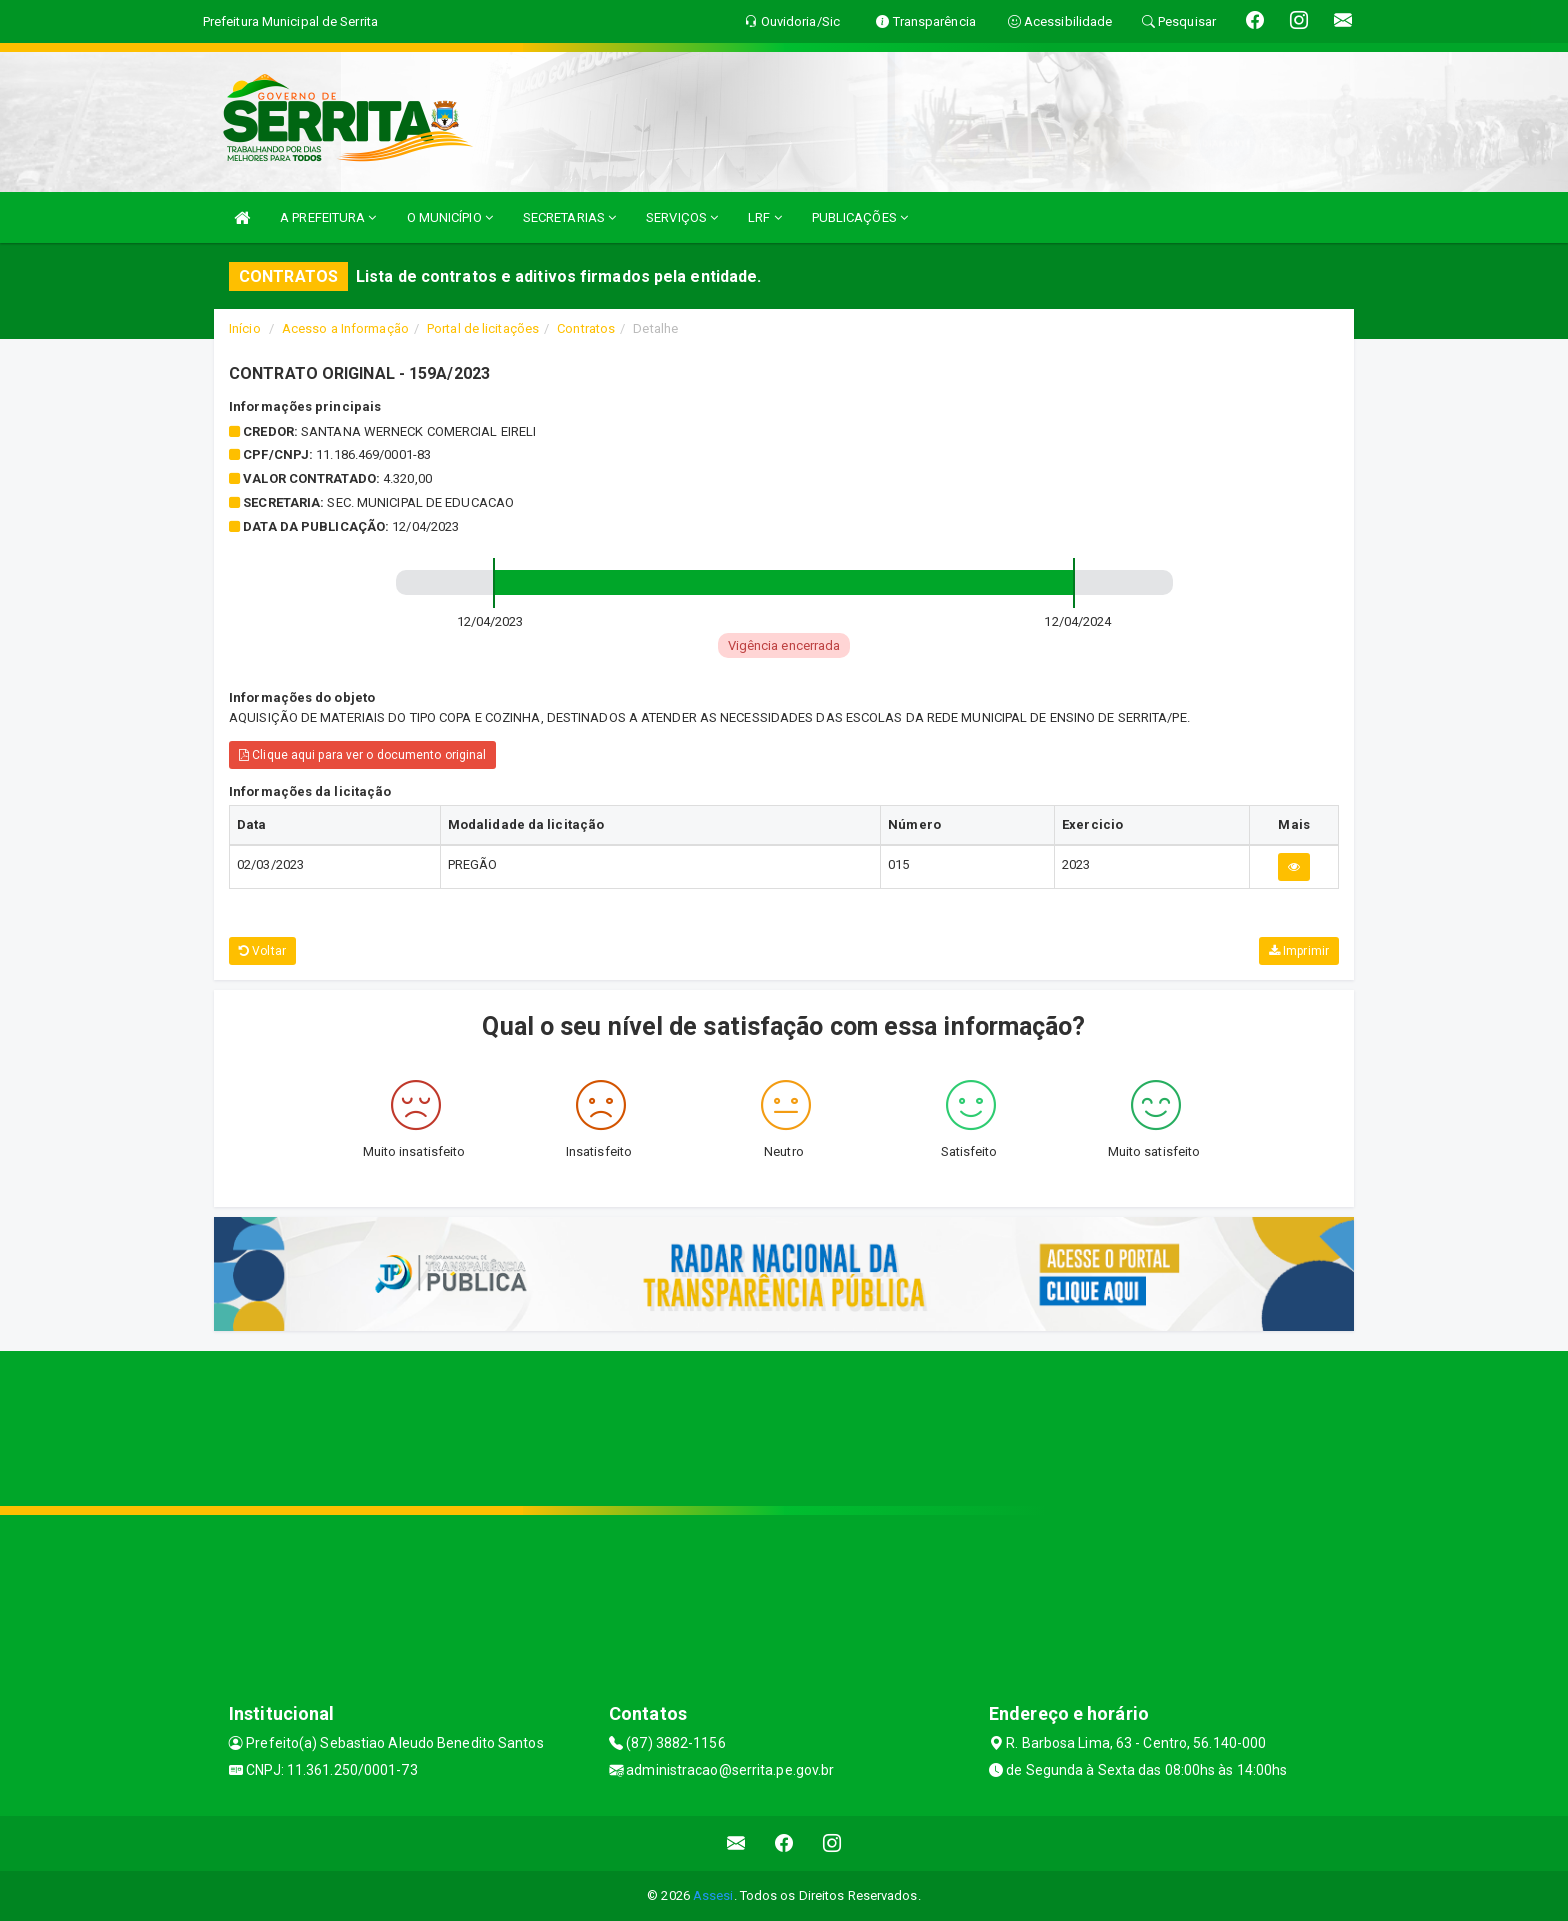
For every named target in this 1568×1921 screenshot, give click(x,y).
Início (245, 328)
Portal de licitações (483, 328)
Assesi (713, 1895)
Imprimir (1299, 951)
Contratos (586, 328)
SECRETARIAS (569, 217)
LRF (765, 217)
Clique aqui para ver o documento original (362, 755)
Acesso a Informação (345, 328)
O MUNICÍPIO (450, 217)
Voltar (262, 951)
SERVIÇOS (682, 217)
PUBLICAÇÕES (860, 217)
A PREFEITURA (328, 217)
